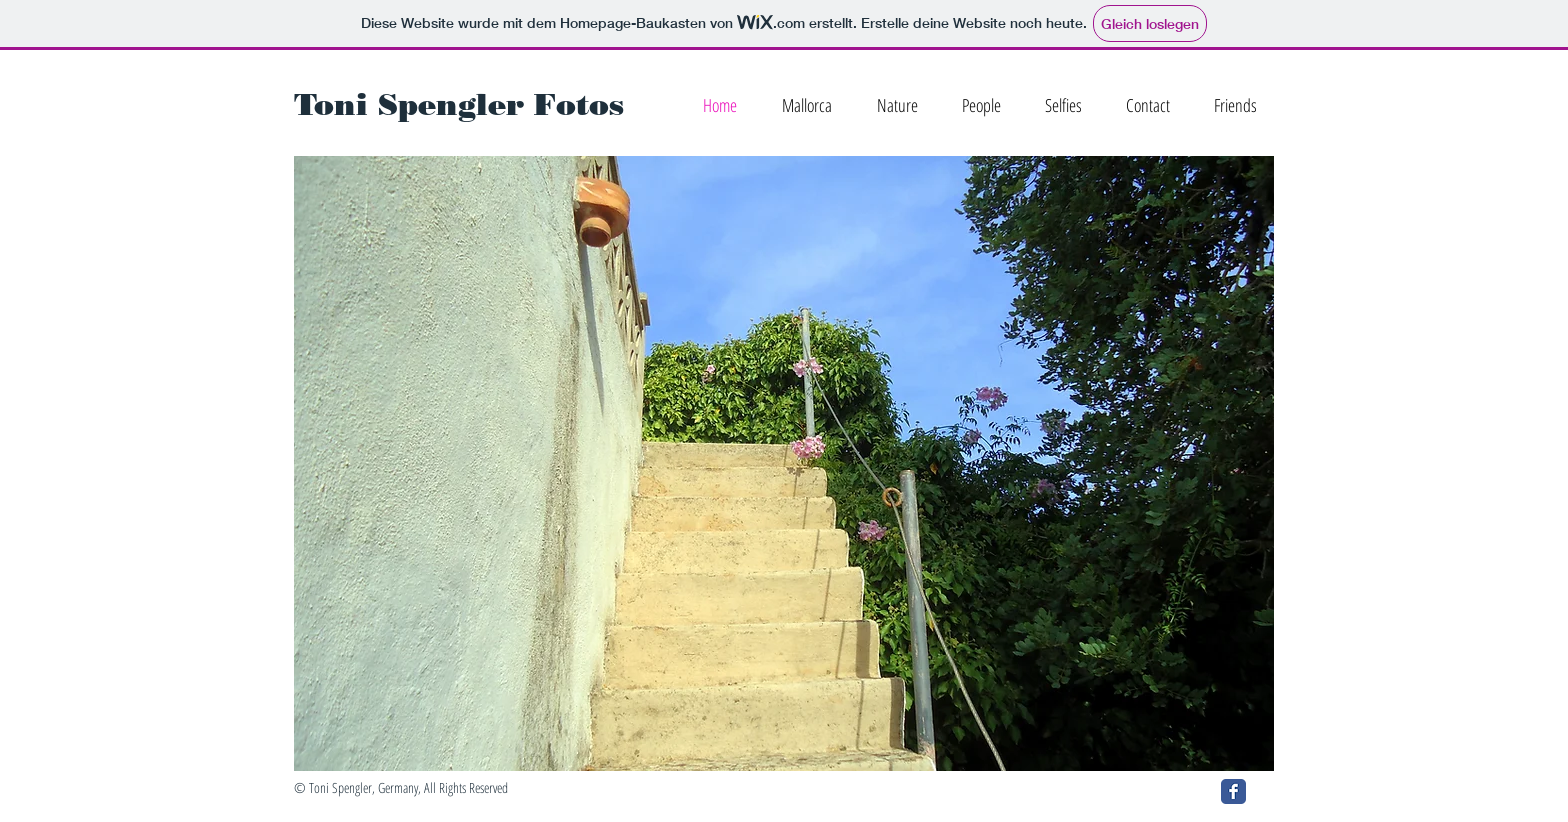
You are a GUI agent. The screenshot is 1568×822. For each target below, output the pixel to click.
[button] (784, 463)
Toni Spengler (409, 104)
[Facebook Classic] (1233, 791)
